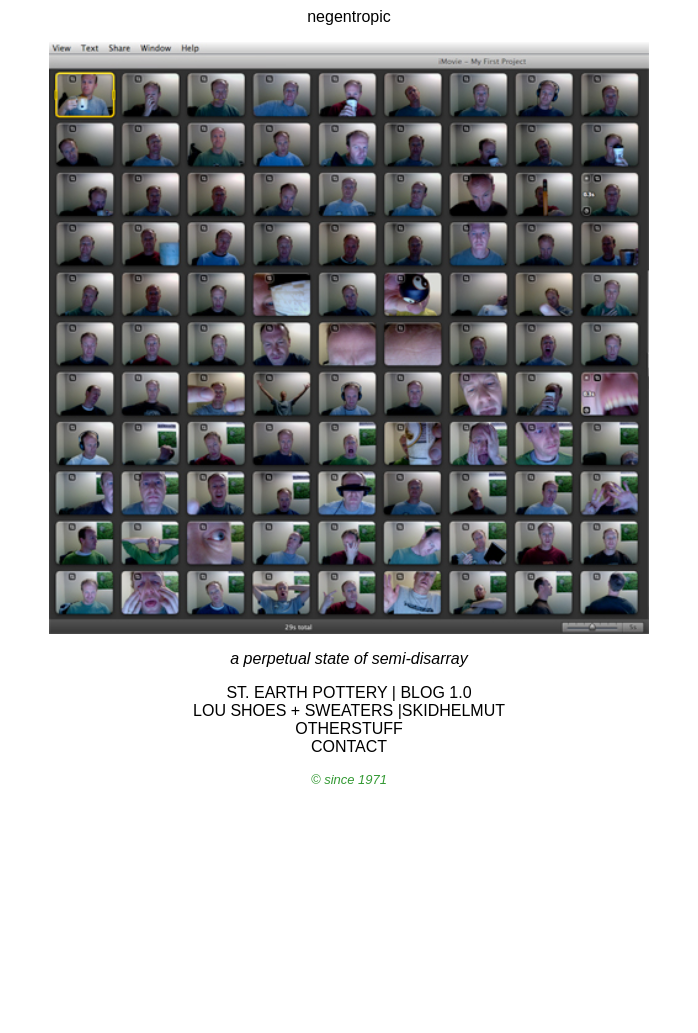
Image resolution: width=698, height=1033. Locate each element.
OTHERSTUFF (349, 728)
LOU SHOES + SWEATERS (293, 710)
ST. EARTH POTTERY (306, 692)
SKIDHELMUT (453, 710)
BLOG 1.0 (435, 692)
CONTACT (349, 746)
